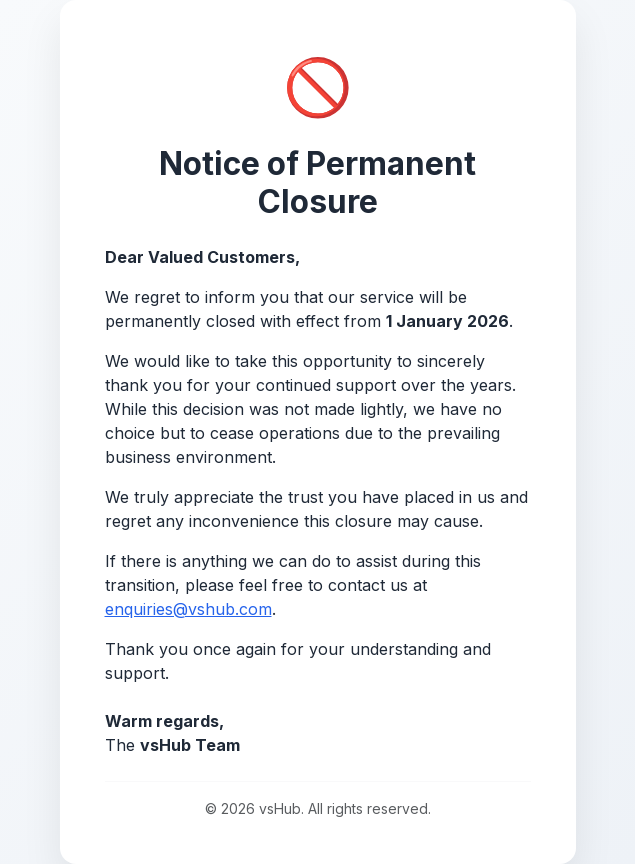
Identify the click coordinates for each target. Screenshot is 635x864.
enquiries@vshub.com (188, 609)
